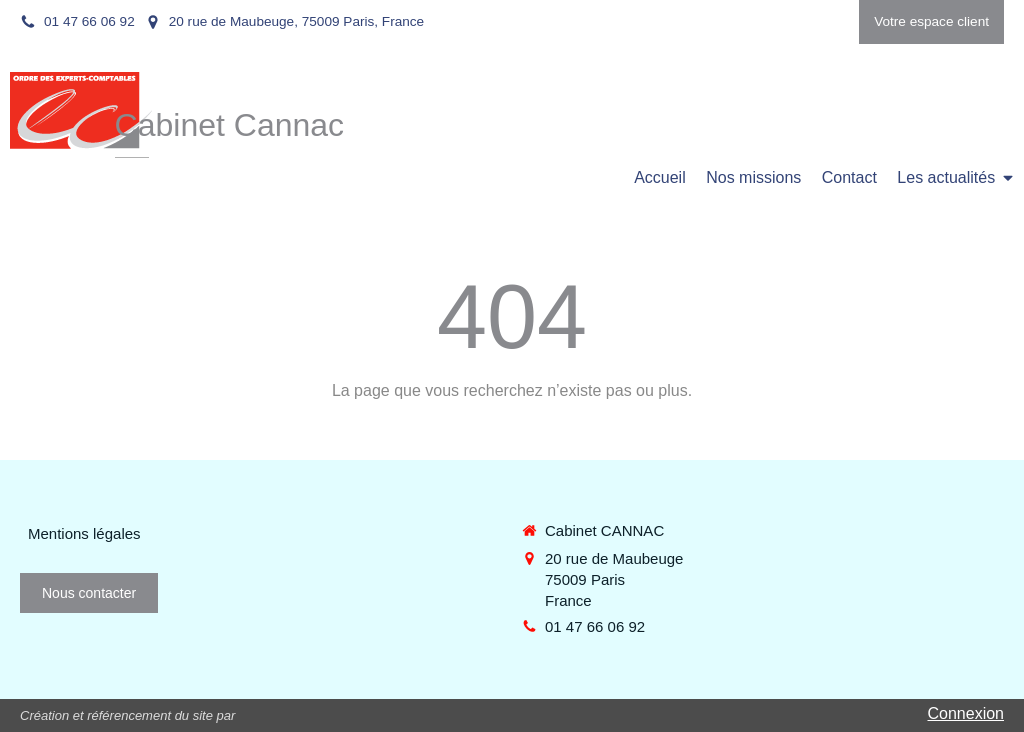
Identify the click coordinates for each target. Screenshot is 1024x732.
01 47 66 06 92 (595, 626)
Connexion (966, 713)
